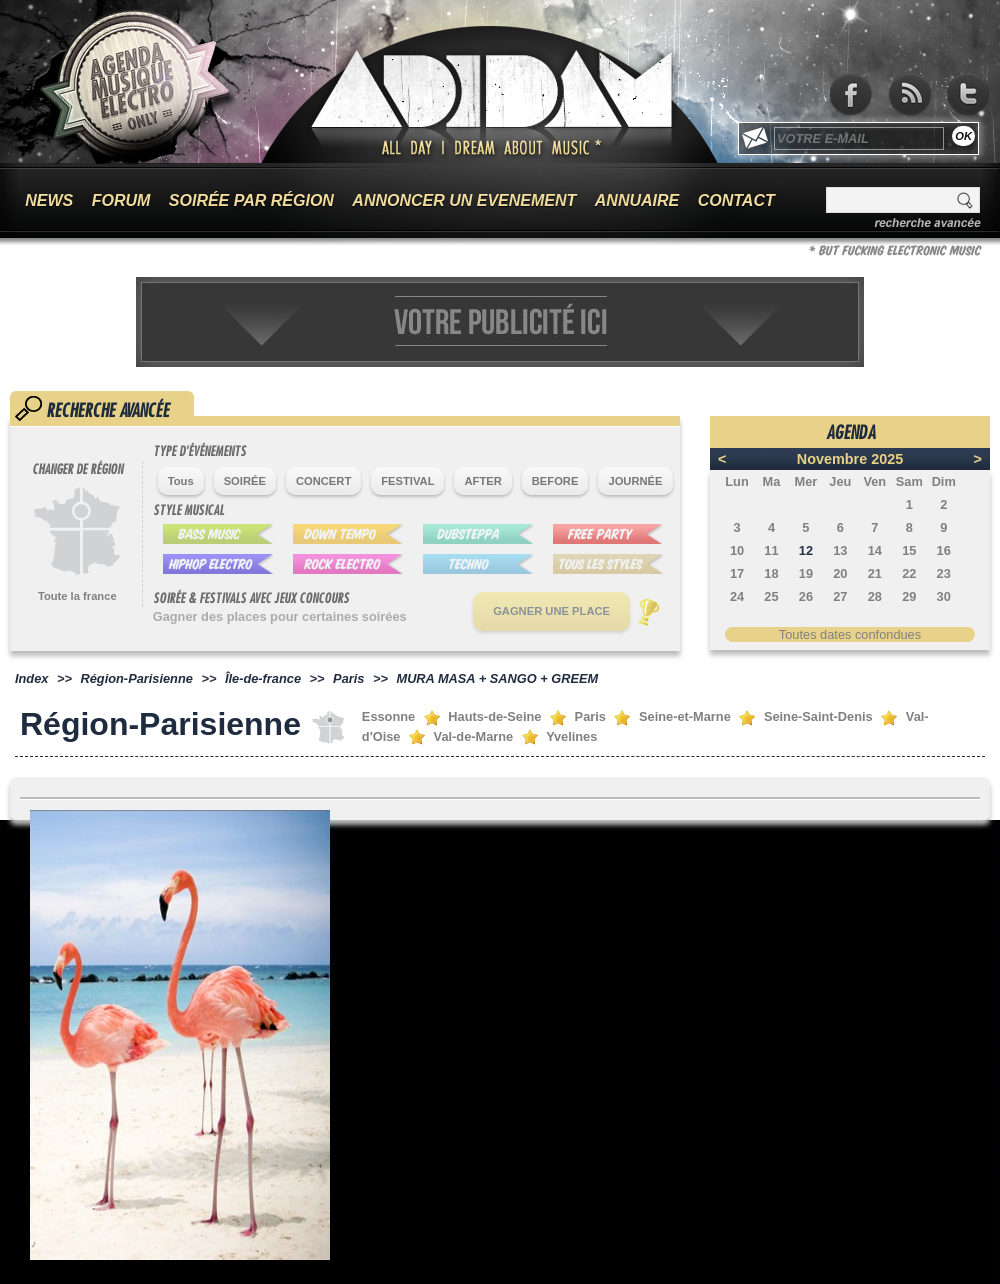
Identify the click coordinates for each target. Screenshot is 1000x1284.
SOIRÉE (245, 481)
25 (771, 596)
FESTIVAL (407, 481)
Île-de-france (263, 678)
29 (909, 596)
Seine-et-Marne (685, 716)
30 (944, 596)
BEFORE (555, 481)
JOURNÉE (635, 481)
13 (840, 550)
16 (944, 550)
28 (875, 596)
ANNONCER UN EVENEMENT (464, 200)
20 (840, 573)
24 (737, 596)
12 (806, 550)
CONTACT (736, 200)
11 (771, 550)
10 (737, 550)
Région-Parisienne (137, 678)
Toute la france (77, 596)
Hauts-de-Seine (494, 716)
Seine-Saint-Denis (818, 716)
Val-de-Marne (474, 736)
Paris (348, 678)
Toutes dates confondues (850, 634)
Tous (181, 481)
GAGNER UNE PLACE (551, 611)
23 (944, 573)
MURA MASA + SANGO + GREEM (497, 678)
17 (737, 573)
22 (909, 573)
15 (909, 550)
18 (771, 573)
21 (875, 573)
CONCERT (323, 481)
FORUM (121, 200)
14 (875, 550)
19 (806, 573)
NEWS (49, 200)
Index (31, 678)
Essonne (388, 716)
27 (840, 596)
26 (806, 596)
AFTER (482, 481)
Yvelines (571, 736)
